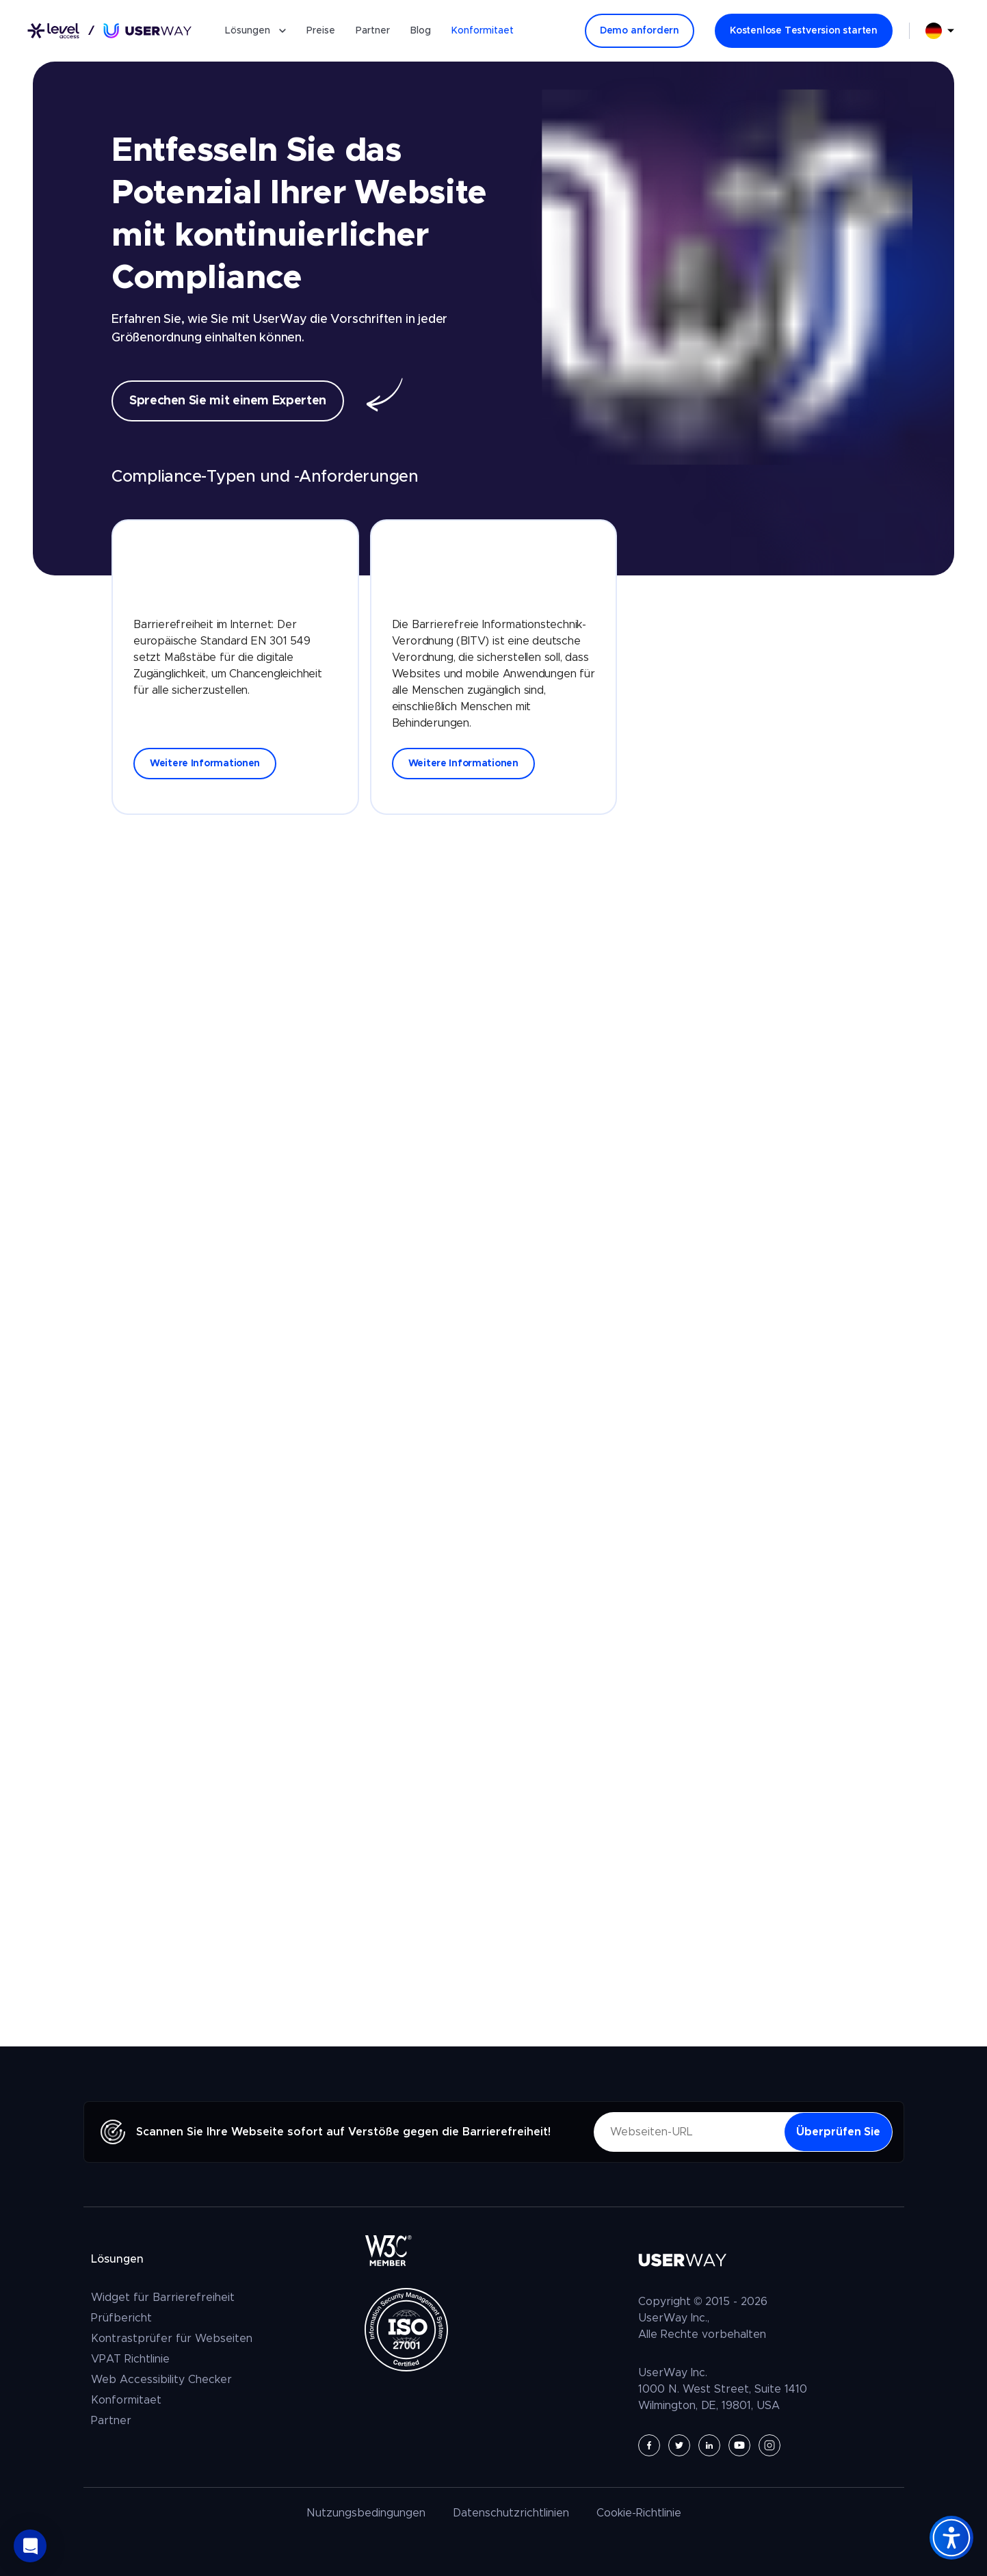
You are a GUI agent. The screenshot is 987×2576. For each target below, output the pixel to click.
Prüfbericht (121, 2318)
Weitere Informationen (205, 763)
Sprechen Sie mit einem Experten (227, 401)
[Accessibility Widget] (951, 2538)
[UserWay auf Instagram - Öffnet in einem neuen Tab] (769, 2445)
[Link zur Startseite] (109, 31)
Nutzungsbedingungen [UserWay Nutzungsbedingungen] (365, 2513)
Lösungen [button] (255, 31)
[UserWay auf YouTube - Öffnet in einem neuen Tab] (739, 2445)
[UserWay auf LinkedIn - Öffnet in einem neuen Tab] (709, 2445)
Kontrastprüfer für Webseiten (171, 2338)
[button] (30, 2545)
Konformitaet (482, 31)
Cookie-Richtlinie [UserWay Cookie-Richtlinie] (638, 2513)
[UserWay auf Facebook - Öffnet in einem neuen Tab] (649, 2445)
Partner (373, 31)
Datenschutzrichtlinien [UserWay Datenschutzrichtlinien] (511, 2513)
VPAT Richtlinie (130, 2359)
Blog (420, 31)
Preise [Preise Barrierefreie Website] (320, 31)
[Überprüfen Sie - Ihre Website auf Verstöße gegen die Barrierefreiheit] (838, 2132)
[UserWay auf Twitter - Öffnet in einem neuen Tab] (679, 2445)
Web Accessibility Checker (161, 2379)
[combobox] (940, 31)
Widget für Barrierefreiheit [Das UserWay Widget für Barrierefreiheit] (163, 2297)
